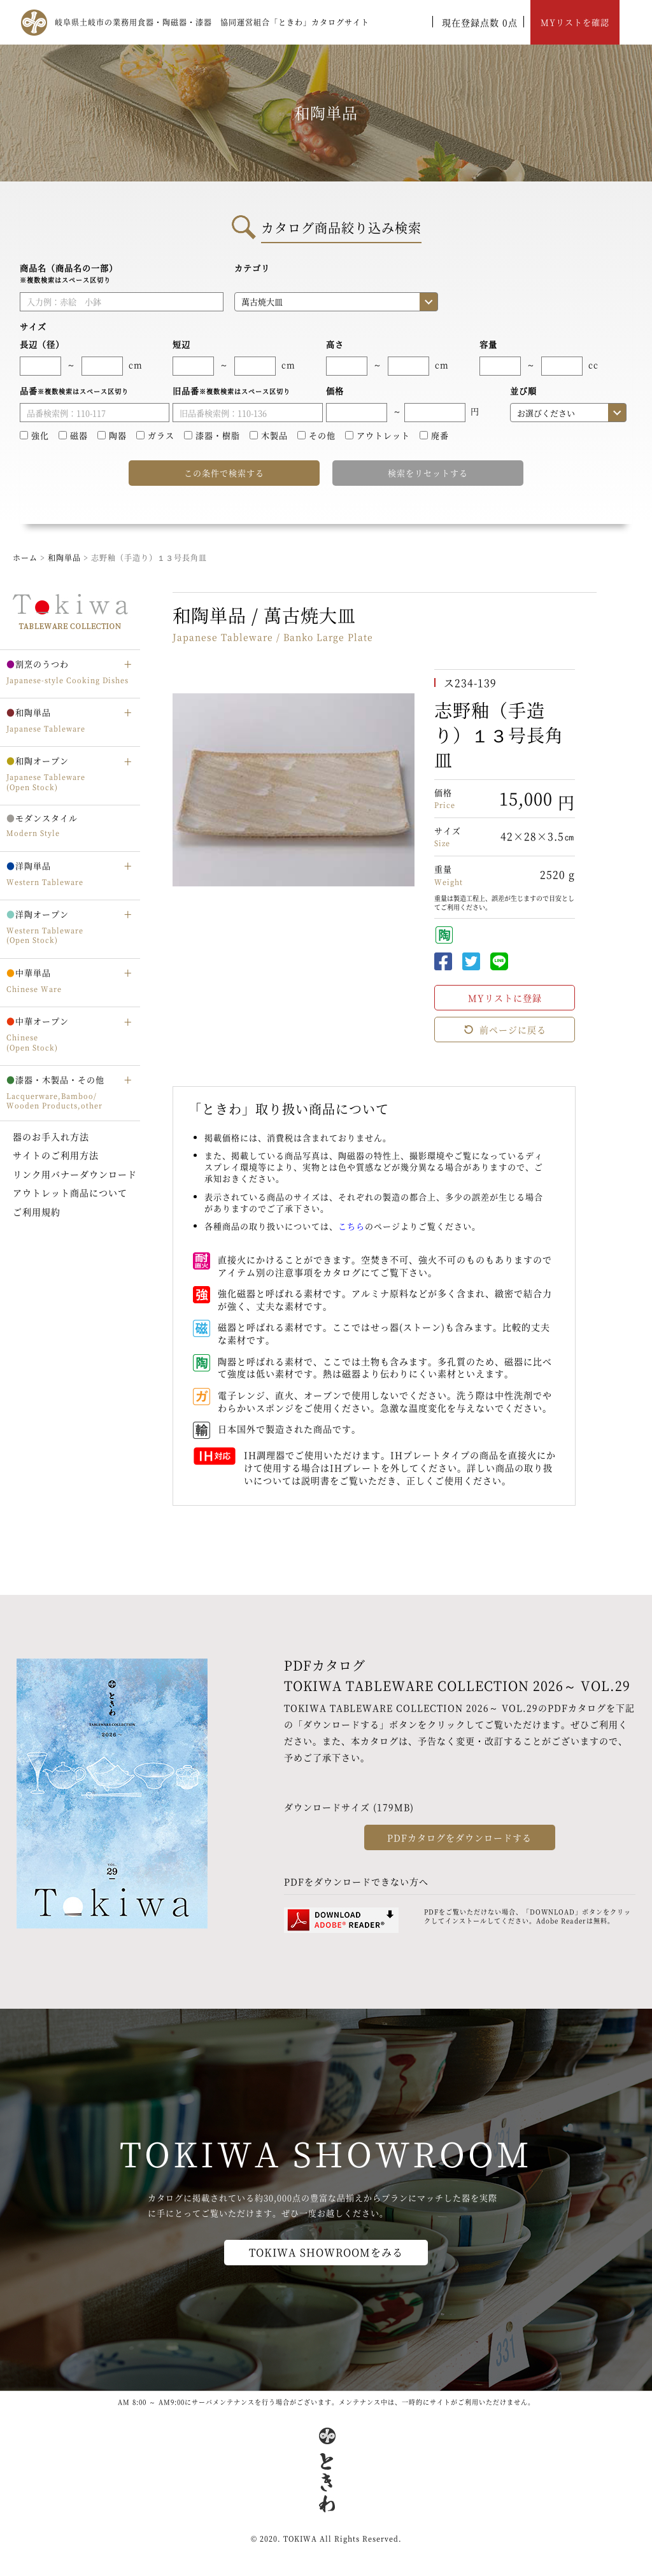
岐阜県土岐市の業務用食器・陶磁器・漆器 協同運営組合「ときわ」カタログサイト (212, 22)
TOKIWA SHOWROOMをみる (326, 2252)
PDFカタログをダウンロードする (459, 1837)
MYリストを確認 (575, 22)
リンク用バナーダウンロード (75, 1174)
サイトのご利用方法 (56, 1155)
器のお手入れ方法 (51, 1136)
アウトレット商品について (70, 1192)
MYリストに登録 (505, 997)
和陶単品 (64, 557)
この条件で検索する (224, 473)
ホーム (25, 557)
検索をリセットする (428, 473)
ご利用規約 (36, 1211)
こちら (351, 1226)
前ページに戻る (505, 1029)
